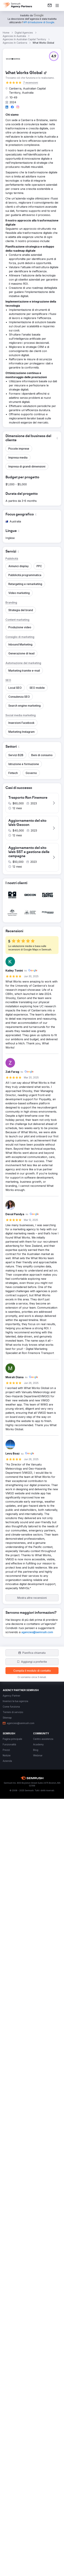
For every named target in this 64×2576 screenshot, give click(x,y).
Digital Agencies (24, 32)
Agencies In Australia (14, 36)
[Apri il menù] (57, 5)
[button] (54, 56)
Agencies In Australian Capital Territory (24, 39)
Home (6, 32)
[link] (50, 5)
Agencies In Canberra (15, 42)
